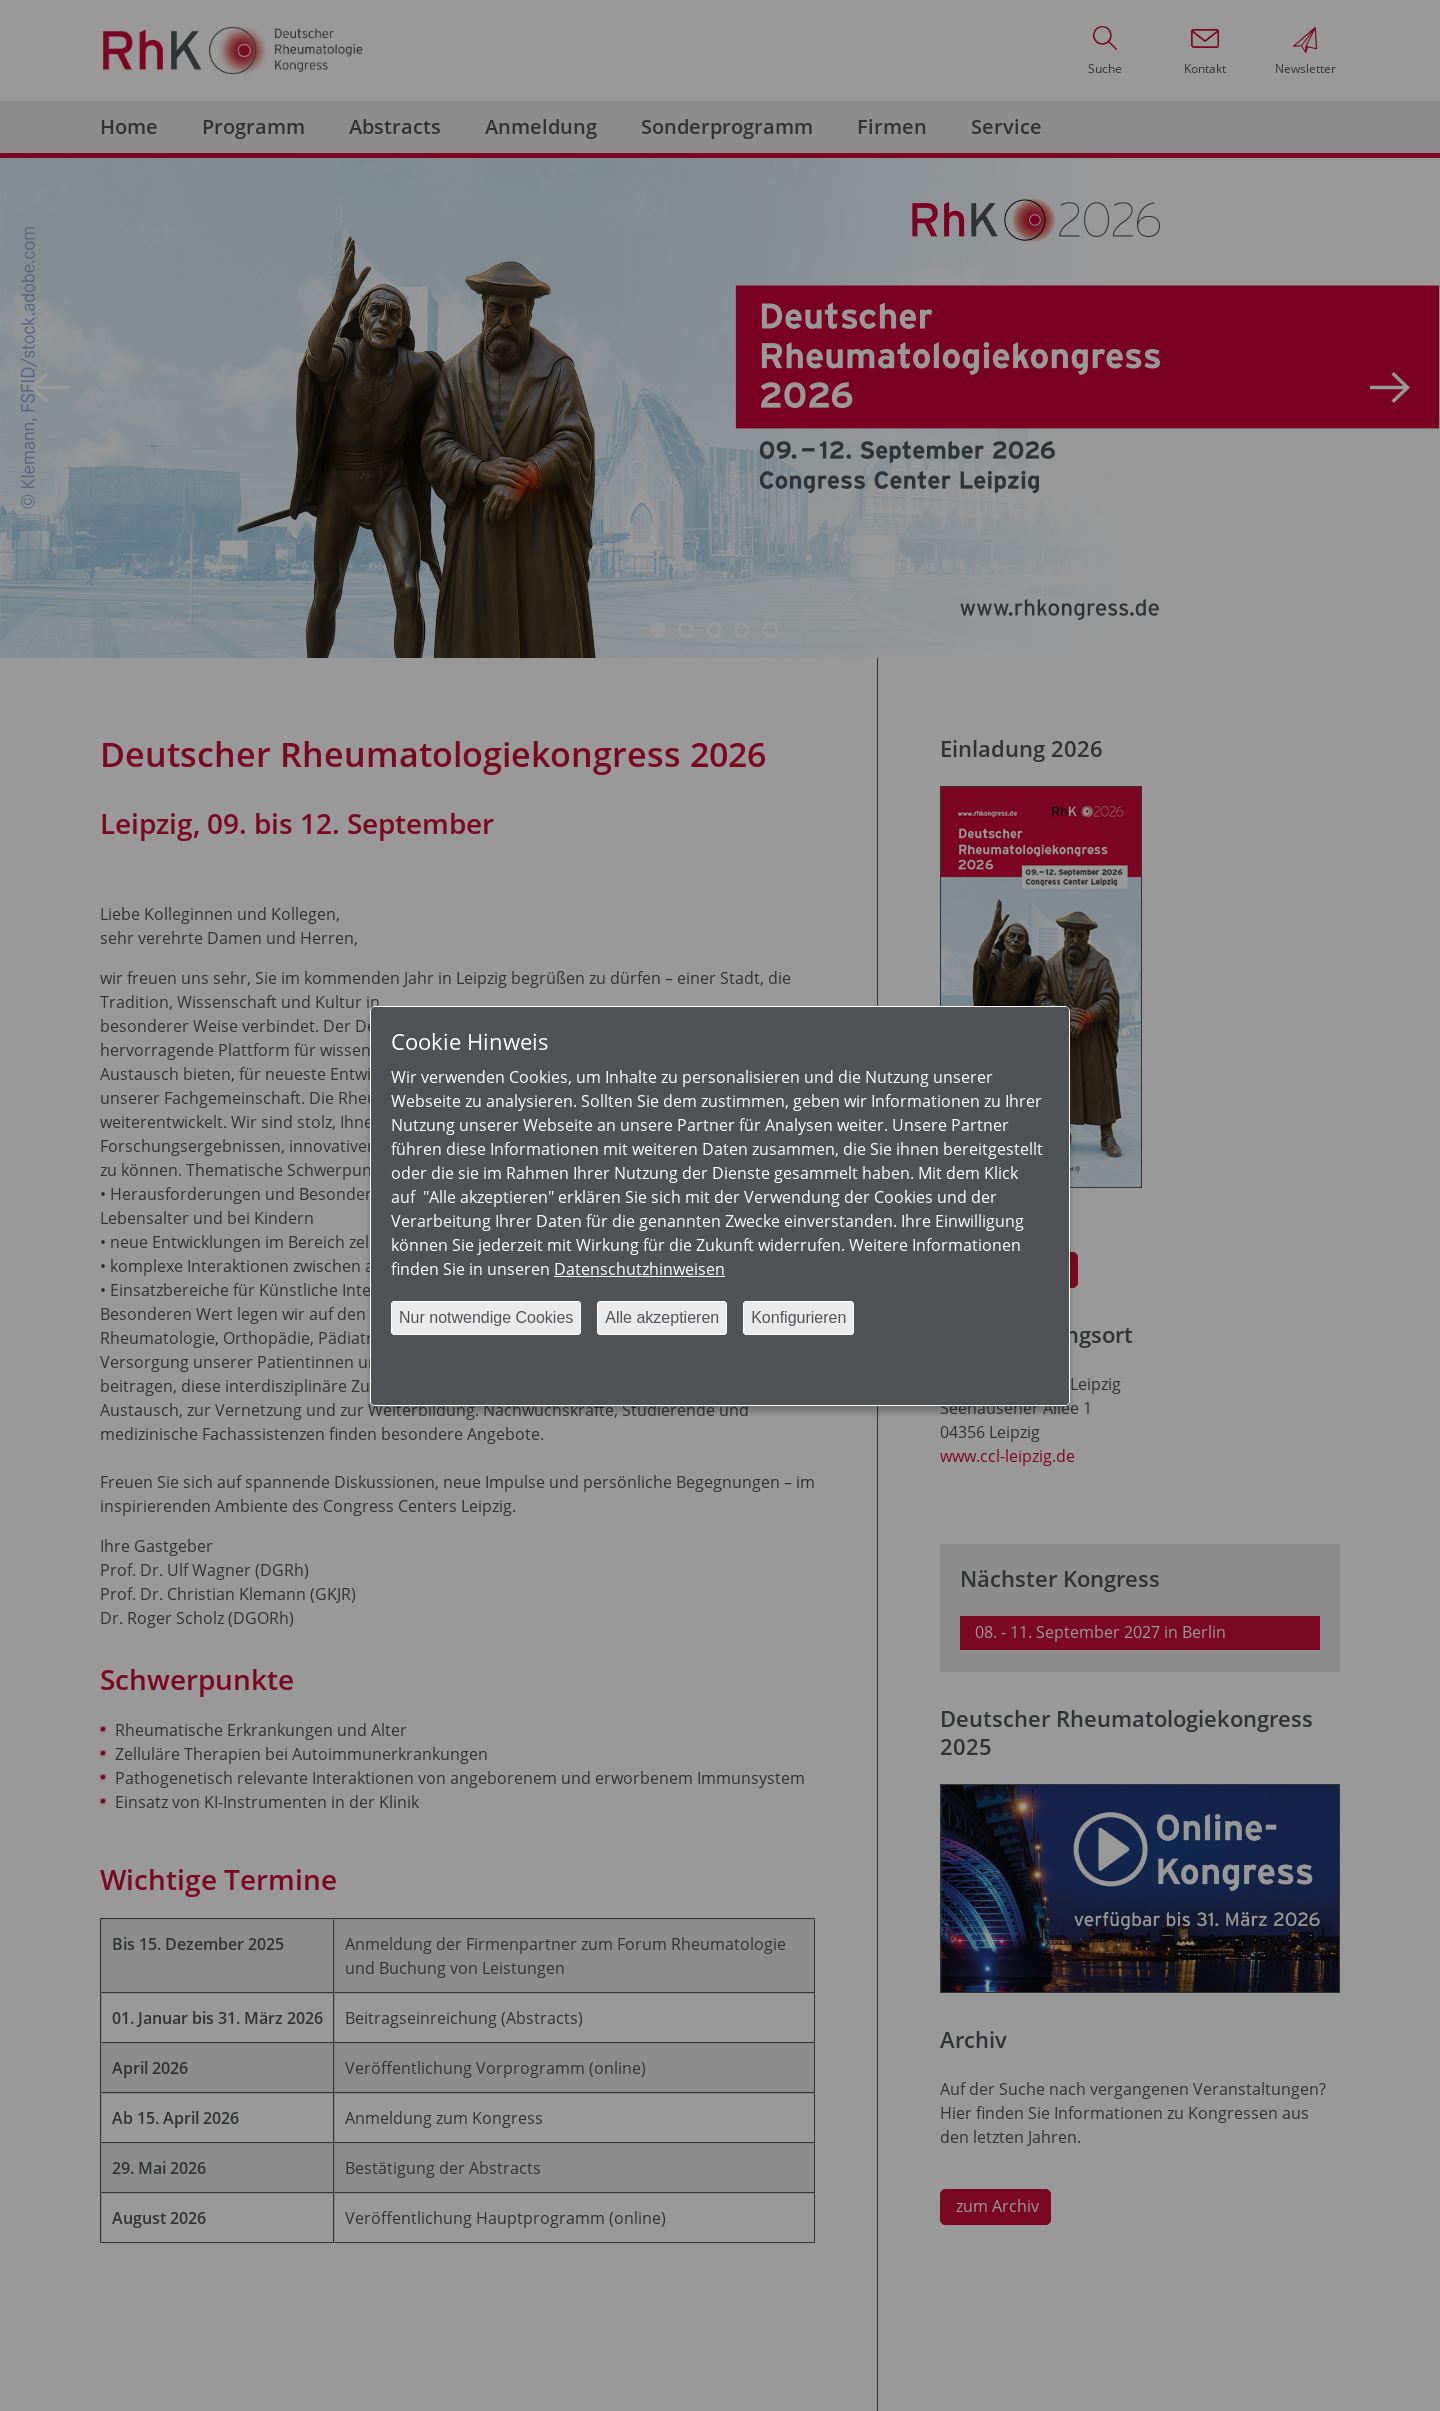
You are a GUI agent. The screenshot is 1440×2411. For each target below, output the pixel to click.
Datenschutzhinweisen (639, 1269)
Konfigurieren (798, 1317)
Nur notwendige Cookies (486, 1317)
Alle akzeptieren (662, 1317)
